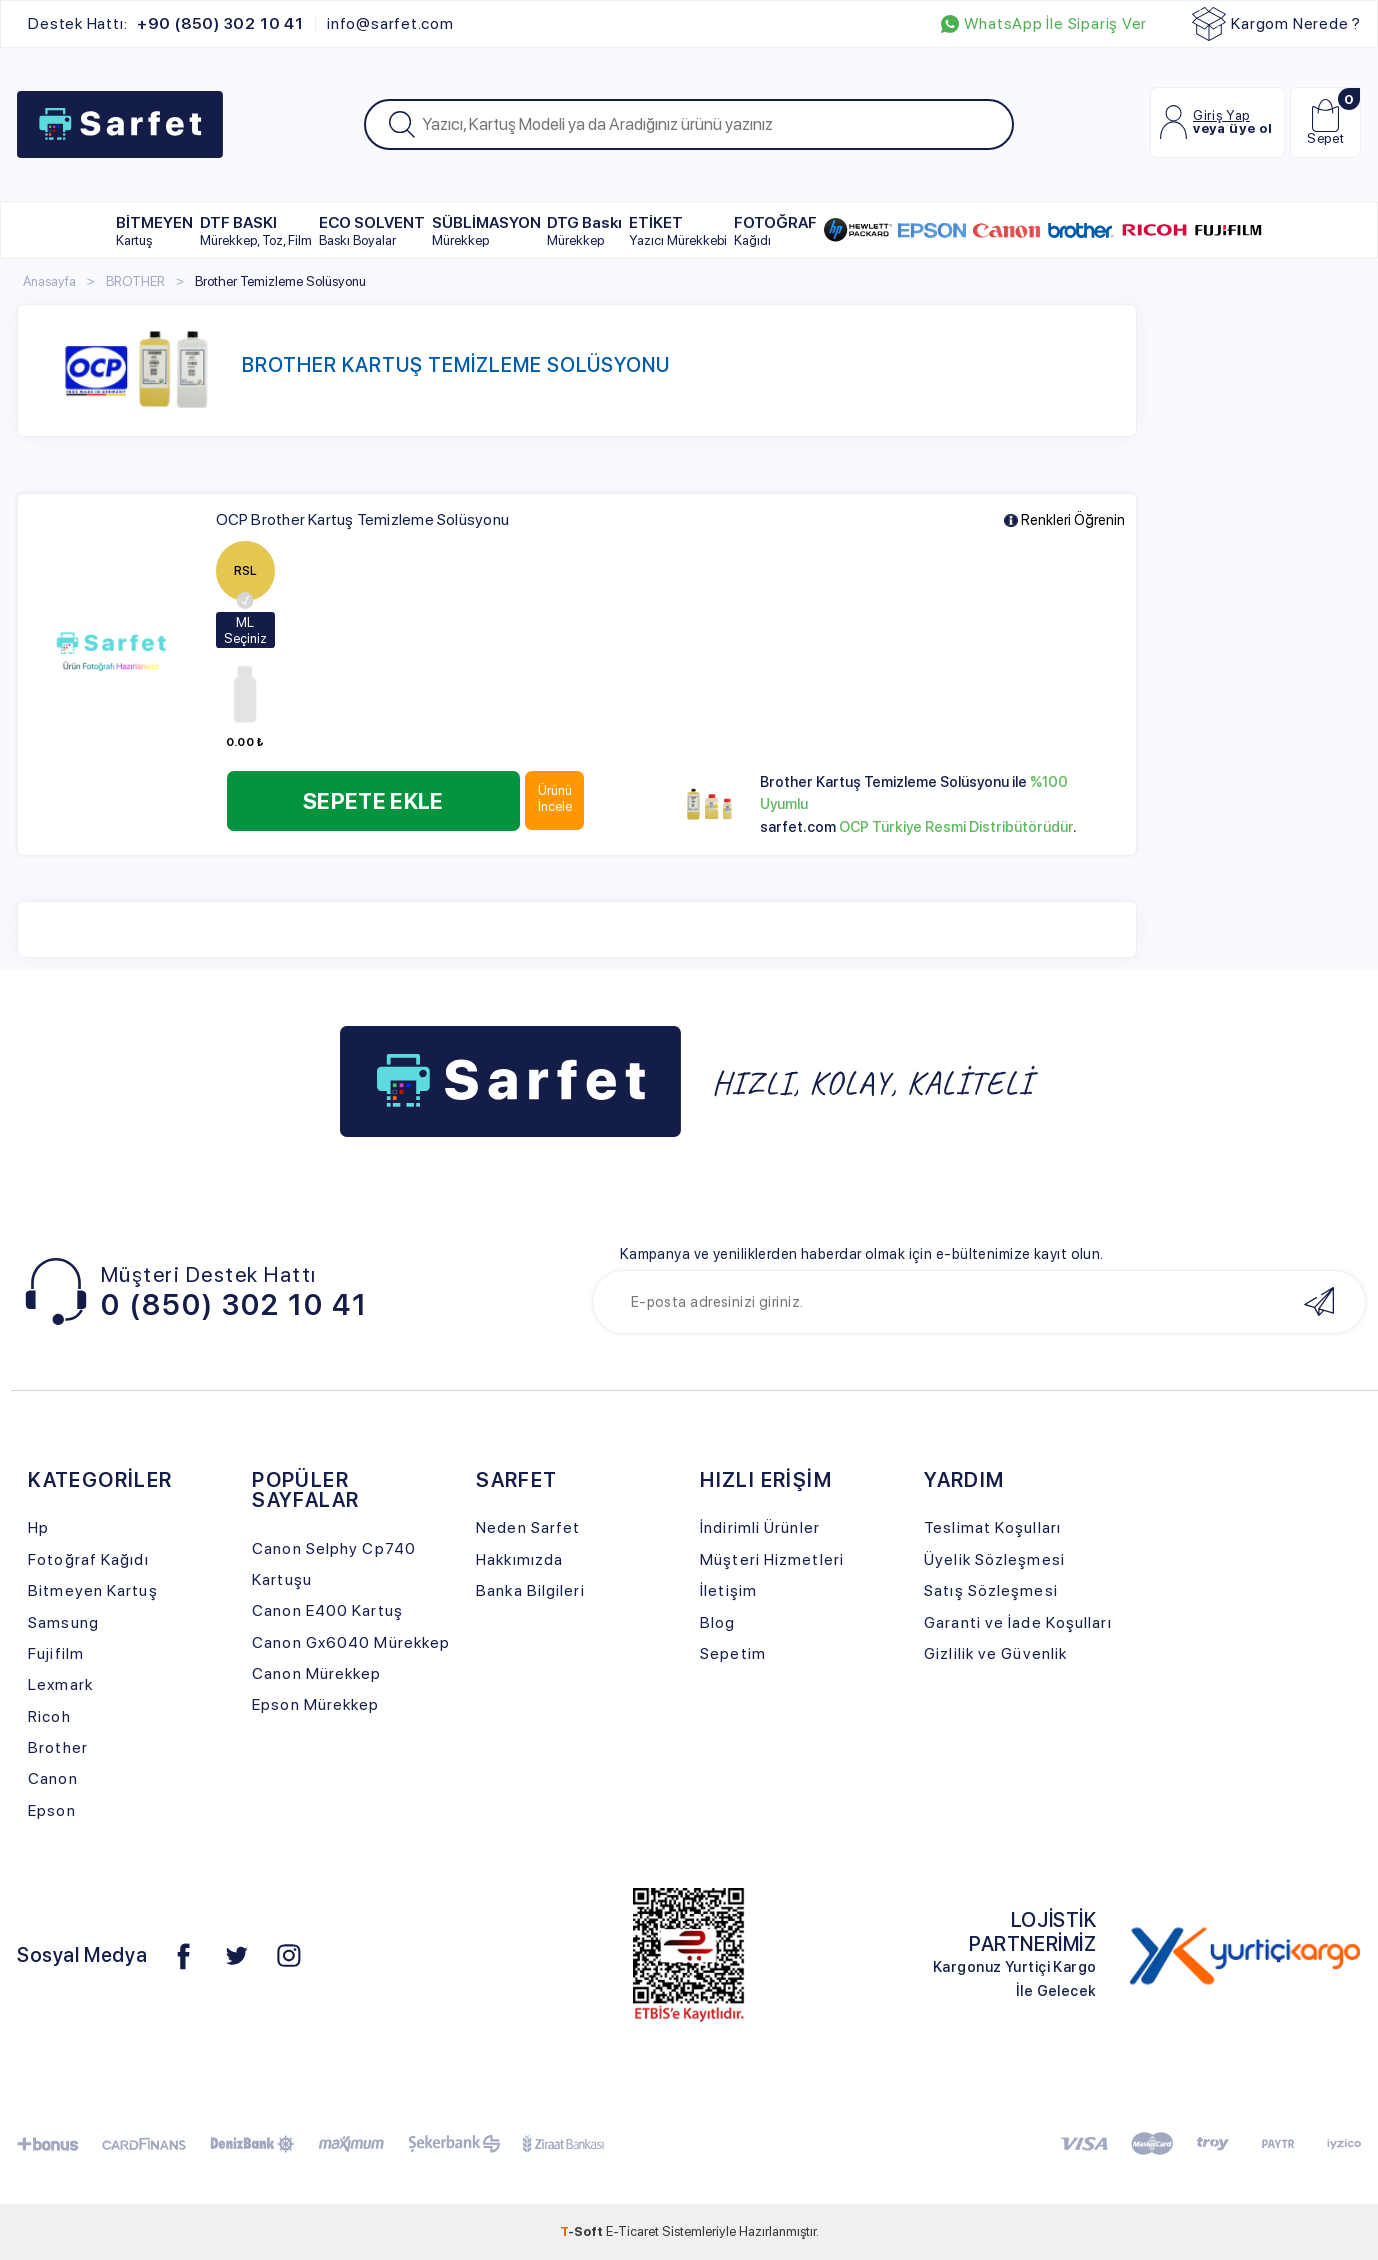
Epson (52, 1810)
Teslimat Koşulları (992, 1527)
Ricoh (49, 1716)
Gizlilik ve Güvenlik (995, 1653)
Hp (38, 1527)
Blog (717, 1622)
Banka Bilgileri (530, 1590)
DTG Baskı (584, 230)
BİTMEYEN (154, 230)
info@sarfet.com (390, 24)
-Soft (583, 2231)
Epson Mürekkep (315, 1704)
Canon (53, 1778)
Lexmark (60, 1684)
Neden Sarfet (528, 1527)
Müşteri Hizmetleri (772, 1559)
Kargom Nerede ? (1276, 24)
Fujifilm (56, 1653)
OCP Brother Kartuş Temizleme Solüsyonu (363, 520)
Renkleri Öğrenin (1064, 520)
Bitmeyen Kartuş (92, 1590)
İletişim (728, 1590)
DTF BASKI (256, 230)
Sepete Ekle (373, 801)
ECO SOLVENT (372, 230)
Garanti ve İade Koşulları (1017, 1622)
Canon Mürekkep (316, 1673)
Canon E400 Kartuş (327, 1610)
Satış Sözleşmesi (991, 1590)
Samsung (63, 1622)
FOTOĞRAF (775, 230)
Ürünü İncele (555, 798)
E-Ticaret (632, 2231)
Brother (58, 1747)
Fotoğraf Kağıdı (88, 1559)
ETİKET (678, 230)
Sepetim (733, 1653)
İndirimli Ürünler (760, 1527)
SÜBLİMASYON (486, 230)
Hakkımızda (519, 1559)
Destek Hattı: (165, 24)
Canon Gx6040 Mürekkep (351, 1642)
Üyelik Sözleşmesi (994, 1559)
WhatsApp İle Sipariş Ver (1044, 24)
